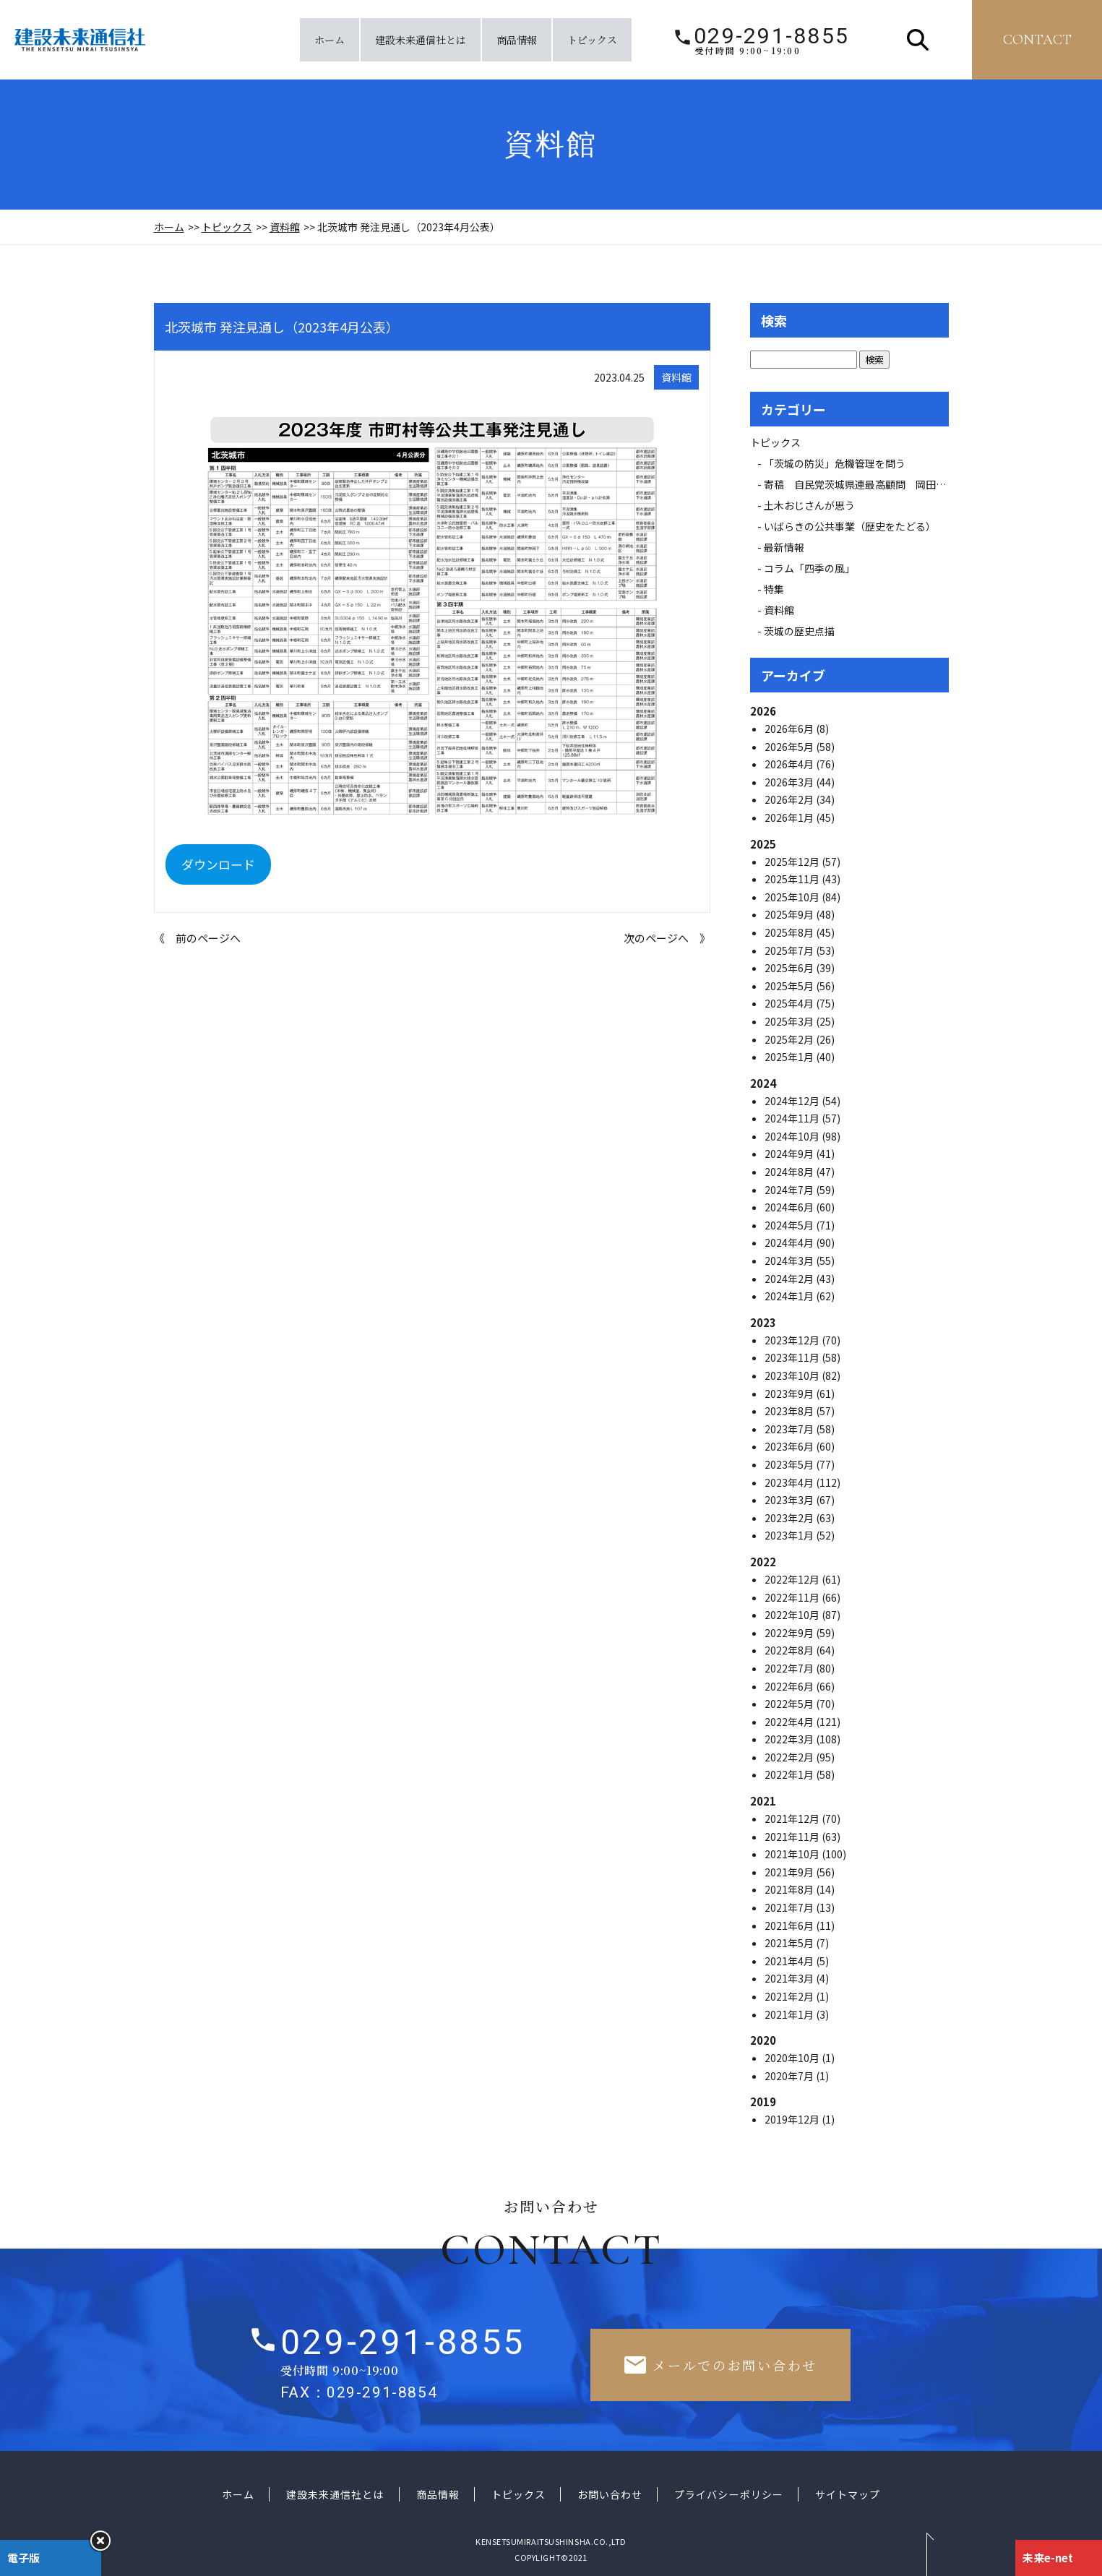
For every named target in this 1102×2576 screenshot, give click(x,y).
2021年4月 (790, 1961)
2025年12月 (793, 861)
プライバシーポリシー (728, 2494)
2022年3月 (790, 1739)
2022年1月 (790, 1774)
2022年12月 (793, 1579)
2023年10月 (793, 1375)
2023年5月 (790, 1464)
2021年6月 (790, 1925)
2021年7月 (790, 1907)
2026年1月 (790, 817)
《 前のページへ (197, 937)
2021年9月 (790, 1872)
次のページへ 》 (667, 937)
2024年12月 (793, 1101)
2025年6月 (790, 968)
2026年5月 (790, 746)
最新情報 (789, 547)
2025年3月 (790, 1021)
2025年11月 (793, 879)
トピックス (592, 40)
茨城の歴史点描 (799, 631)
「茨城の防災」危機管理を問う (834, 463)
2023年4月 (790, 1482)
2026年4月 (790, 764)
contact (1037, 39)
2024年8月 (790, 1171)
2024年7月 (790, 1189)
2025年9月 (790, 914)
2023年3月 (790, 1500)
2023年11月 (793, 1357)
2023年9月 (790, 1393)
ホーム (329, 40)
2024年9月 (790, 1153)
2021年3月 (790, 1978)
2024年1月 (790, 1296)
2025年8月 (790, 932)
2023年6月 (790, 1446)
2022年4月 (790, 1721)
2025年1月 (790, 1056)
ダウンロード (218, 864)
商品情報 (516, 40)
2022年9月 (790, 1633)
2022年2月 (790, 1757)
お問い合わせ (609, 2494)
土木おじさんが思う (809, 505)
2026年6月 (790, 728)
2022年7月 (790, 1668)
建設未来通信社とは (420, 40)
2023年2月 (790, 1518)
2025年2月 (790, 1039)
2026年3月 (790, 782)
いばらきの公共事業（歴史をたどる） (850, 526)
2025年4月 (790, 1003)
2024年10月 (793, 1136)
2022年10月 (793, 1614)
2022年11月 (793, 1597)
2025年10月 (793, 897)
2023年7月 (790, 1429)
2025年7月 (790, 950)
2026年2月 (790, 799)
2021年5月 (790, 1943)
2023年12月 (793, 1340)
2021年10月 (793, 1854)
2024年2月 (790, 1278)
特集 (774, 589)
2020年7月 (790, 2076)
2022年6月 (790, 1686)
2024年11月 (793, 1118)
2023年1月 (790, 1535)
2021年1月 (790, 2014)
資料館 (285, 227)
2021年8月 (790, 1889)
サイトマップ (847, 2494)
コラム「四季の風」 (809, 568)
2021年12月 (793, 1818)
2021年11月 (793, 1836)
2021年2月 (790, 1996)
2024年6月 (790, 1207)
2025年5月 (790, 986)
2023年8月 (790, 1411)
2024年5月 (790, 1225)
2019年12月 (793, 2119)
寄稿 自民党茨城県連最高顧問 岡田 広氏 (870, 484)
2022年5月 (790, 1703)
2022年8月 (790, 1650)
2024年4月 (790, 1242)
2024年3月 (790, 1260)
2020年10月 (793, 2058)
